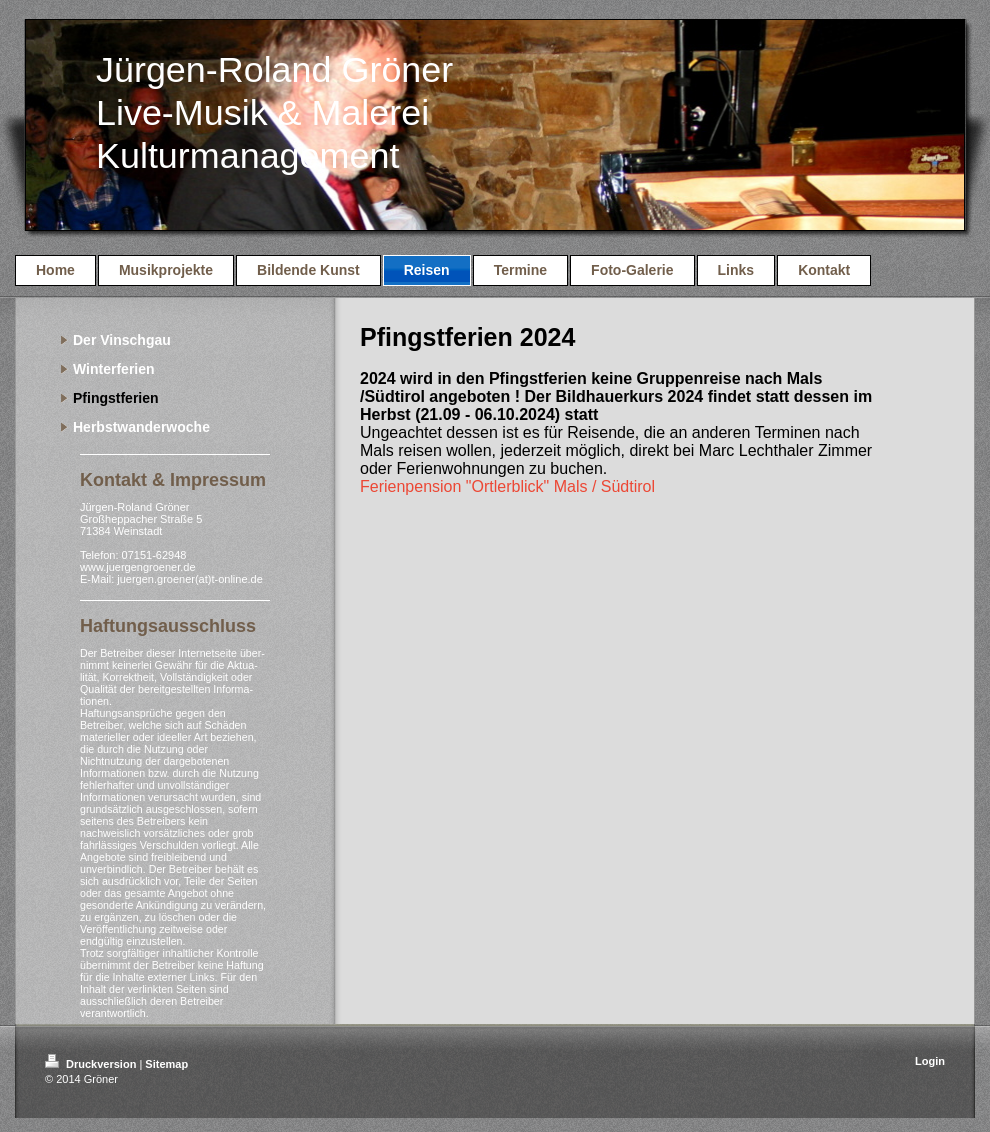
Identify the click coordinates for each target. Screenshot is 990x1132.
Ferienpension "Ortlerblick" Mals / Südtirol (507, 486)
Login (930, 1061)
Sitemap (166, 1064)
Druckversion (92, 1064)
